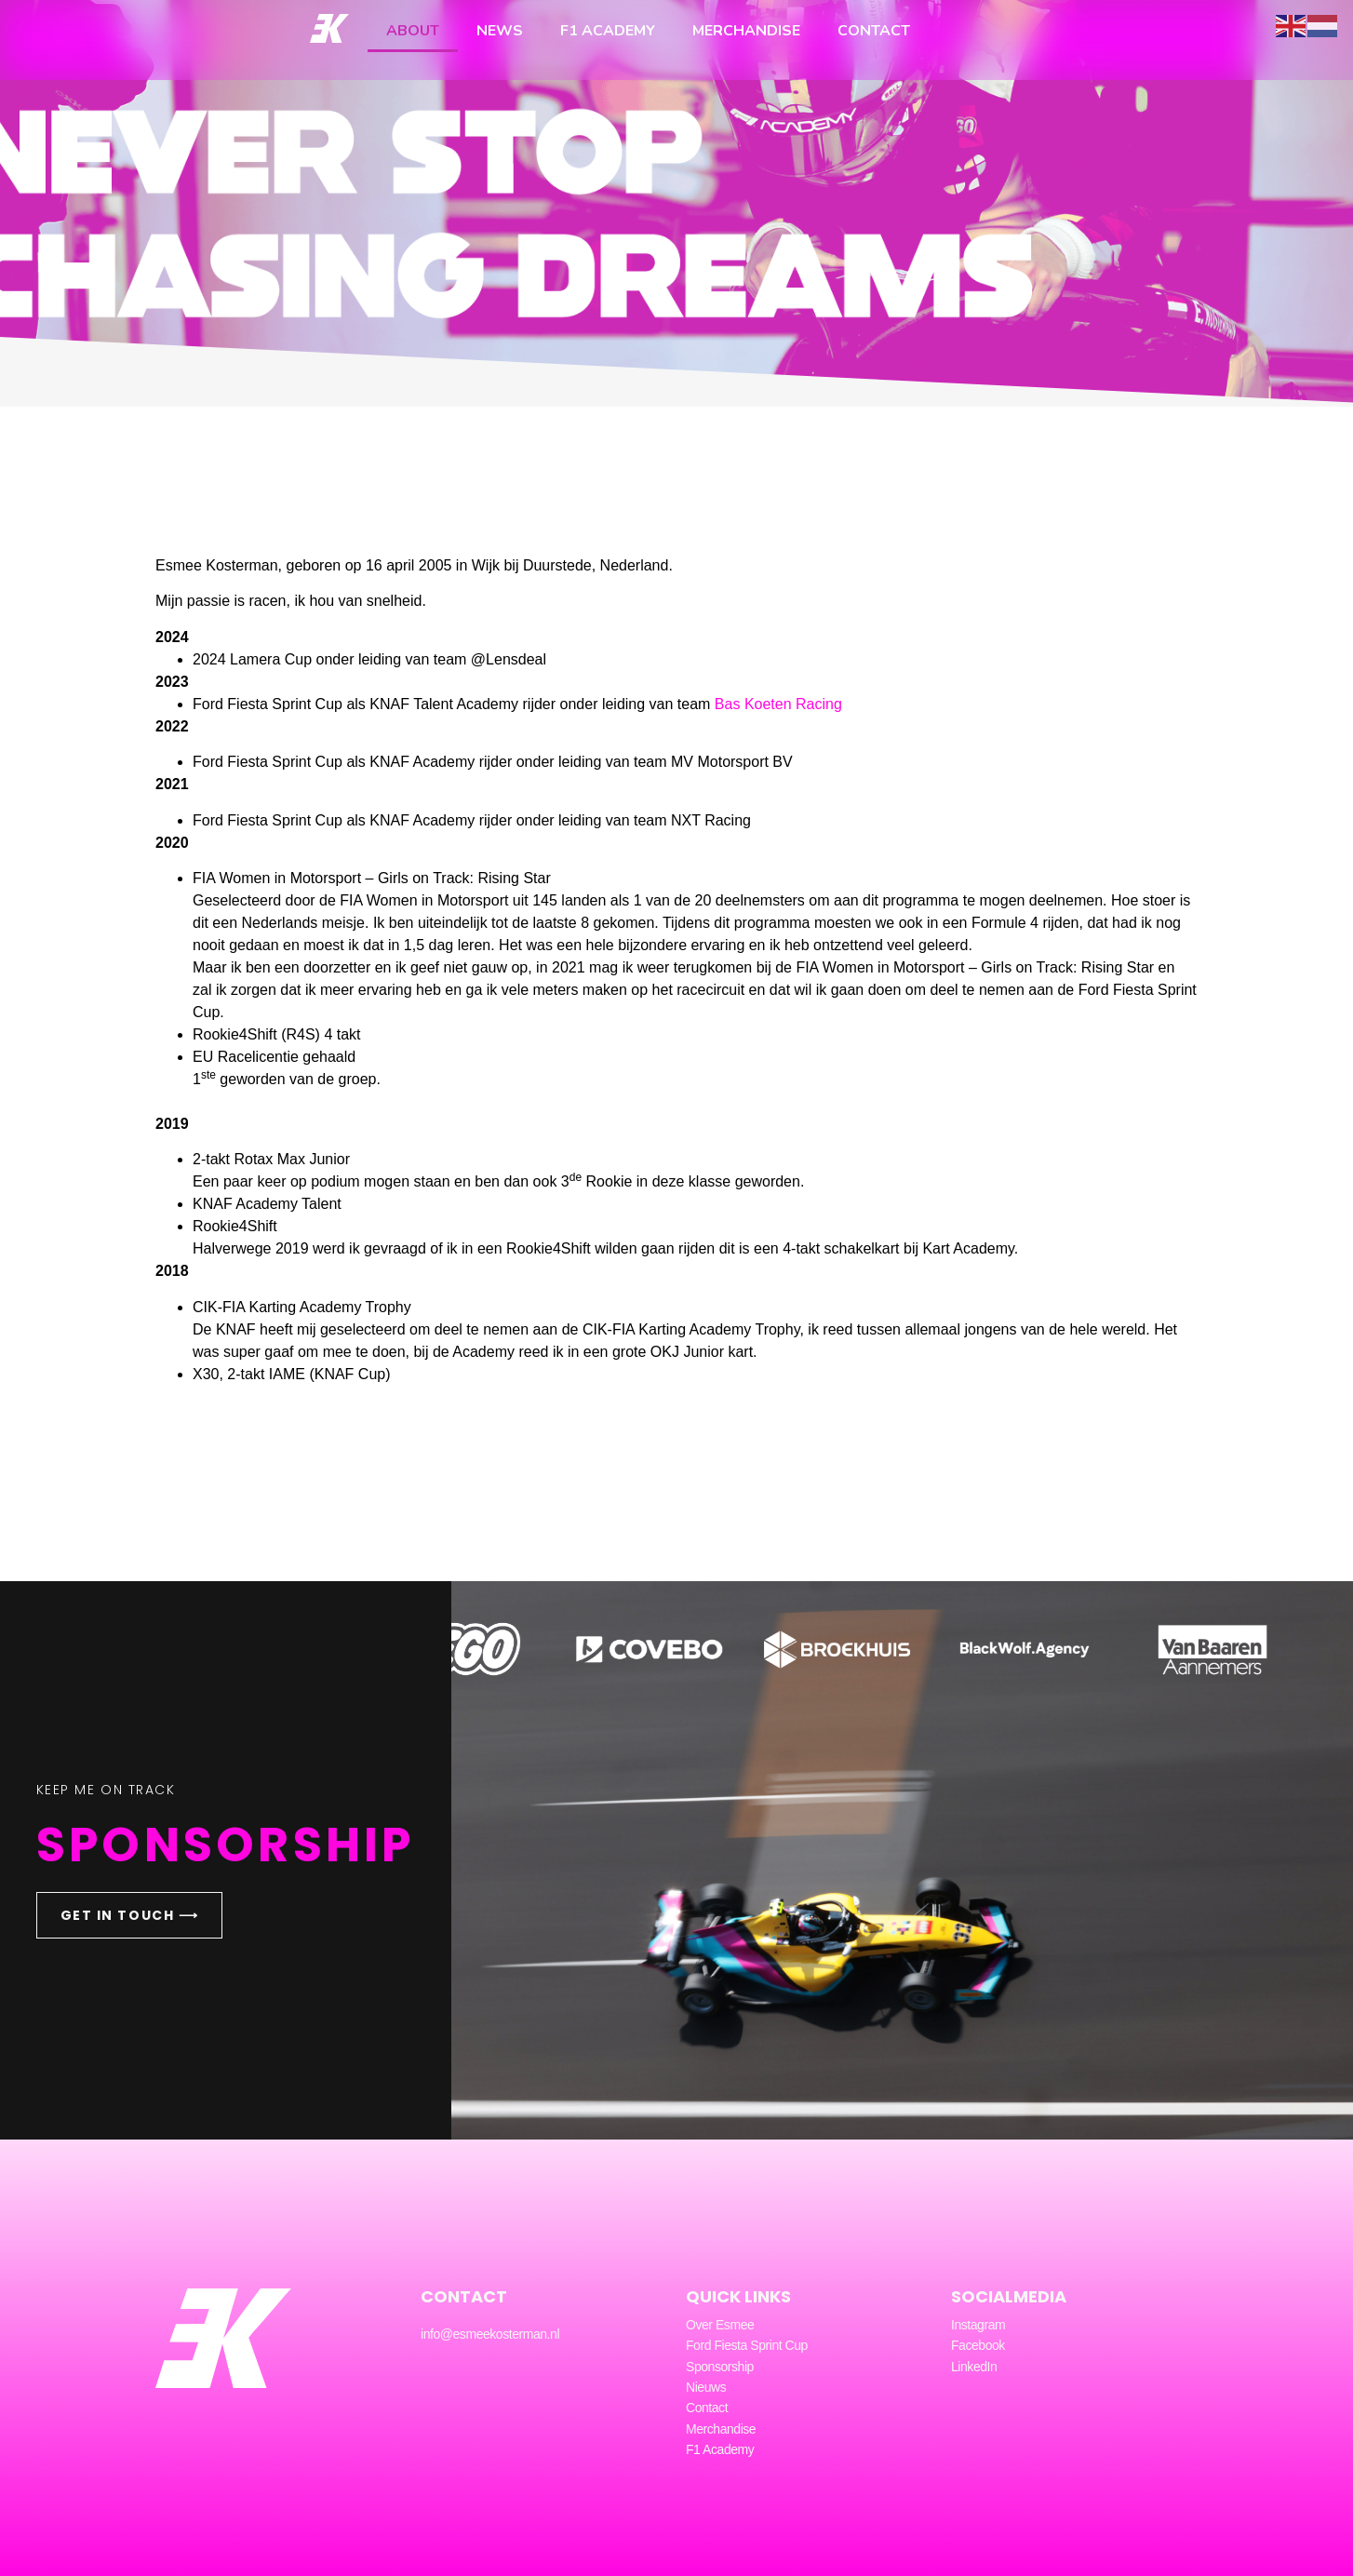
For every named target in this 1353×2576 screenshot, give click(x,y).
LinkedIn (974, 2366)
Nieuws (706, 2387)
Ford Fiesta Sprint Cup (747, 2345)
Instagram (978, 2324)
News (499, 30)
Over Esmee (720, 2324)
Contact (873, 30)
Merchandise (746, 30)
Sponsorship (720, 2366)
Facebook (978, 2345)
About (412, 30)
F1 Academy (607, 30)
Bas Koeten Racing (780, 704)
